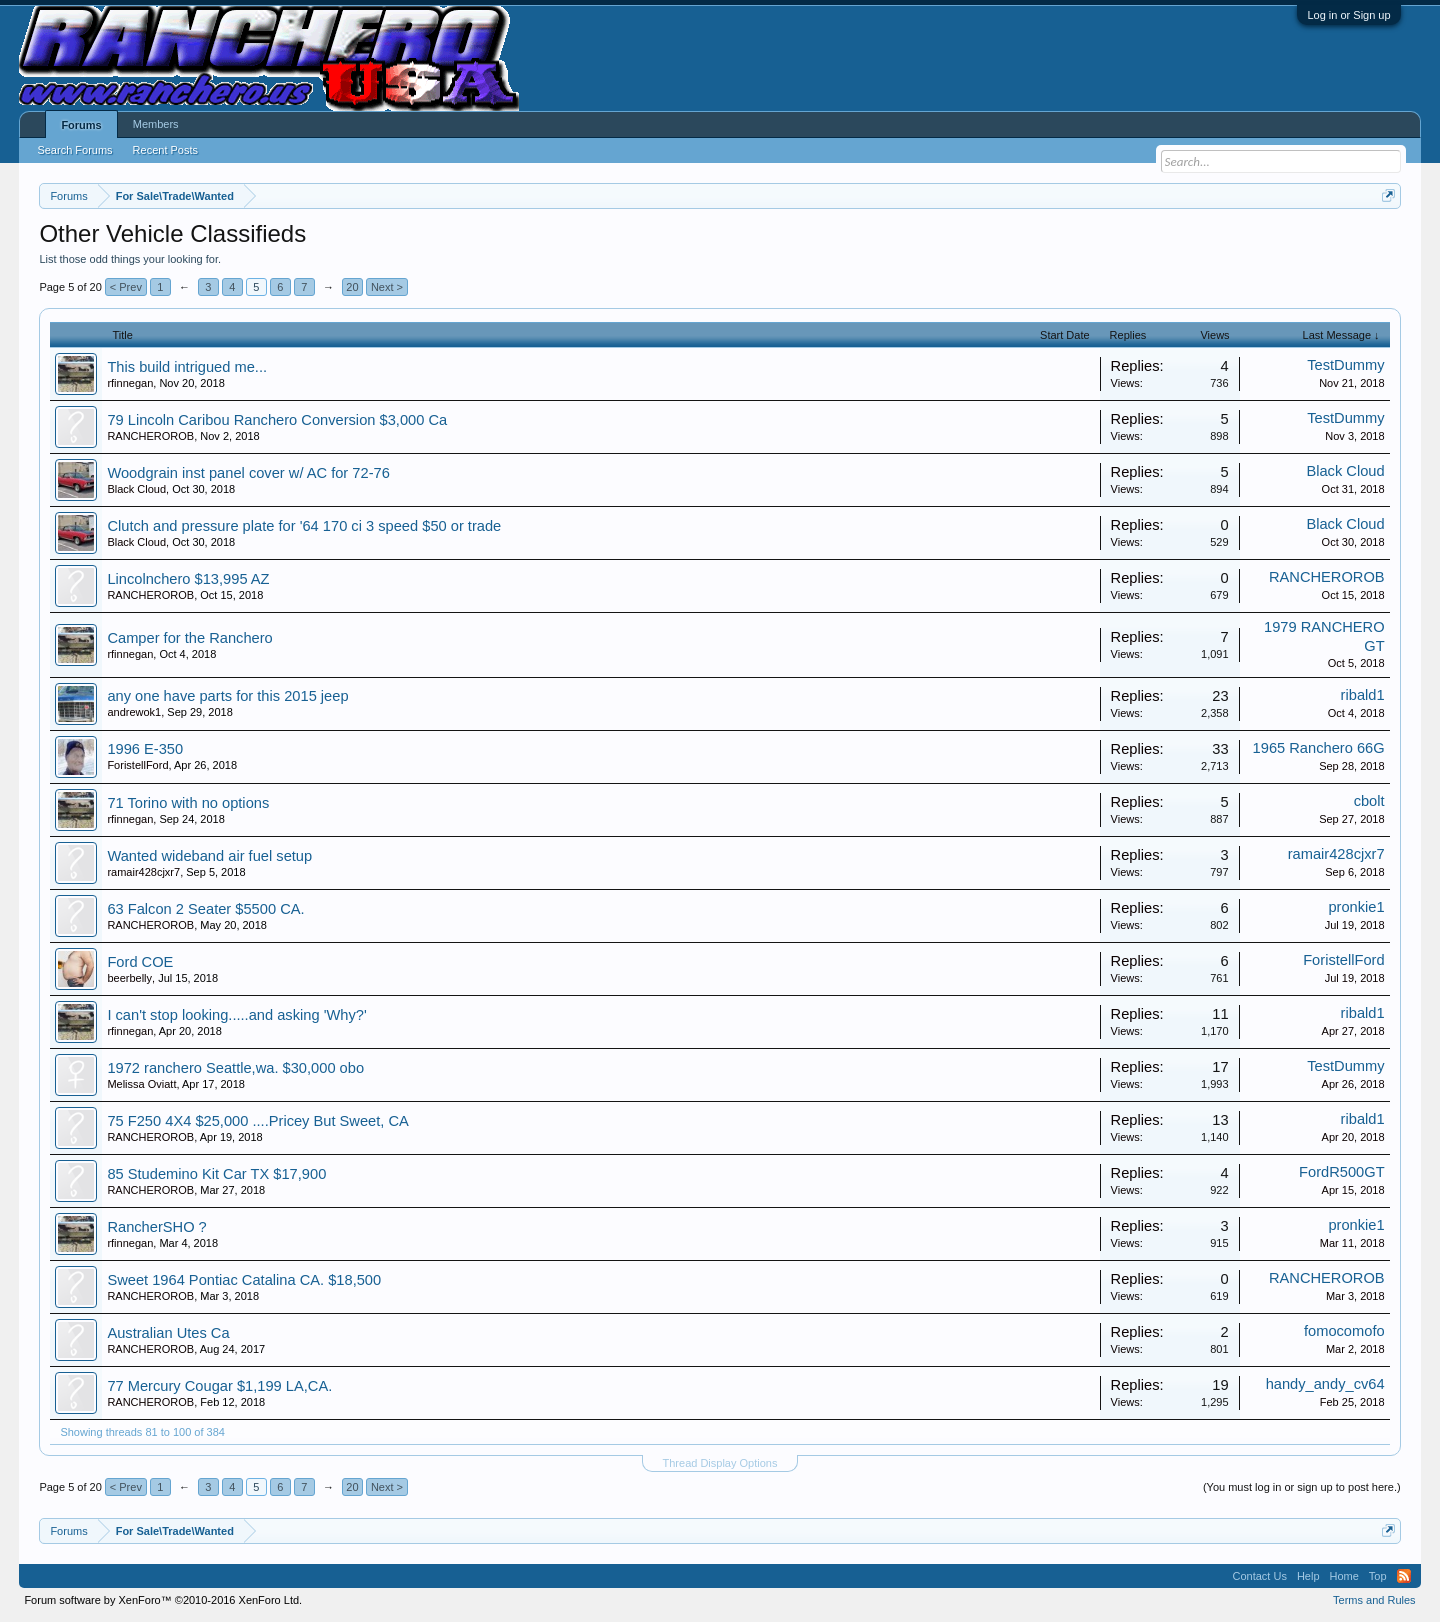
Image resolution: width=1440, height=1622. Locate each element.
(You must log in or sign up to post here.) (1302, 1487)
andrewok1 (134, 712)
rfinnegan (130, 383)
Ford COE (140, 962)
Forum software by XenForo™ (163, 1600)
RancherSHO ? (156, 1227)
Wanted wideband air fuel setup (209, 856)
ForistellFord (137, 765)
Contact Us (1259, 1576)
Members (156, 124)
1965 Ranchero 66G (1319, 748)
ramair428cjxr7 (143, 872)
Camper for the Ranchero (189, 638)
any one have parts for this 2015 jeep (227, 696)
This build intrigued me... (187, 367)
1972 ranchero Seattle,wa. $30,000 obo (235, 1068)
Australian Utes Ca (168, 1333)
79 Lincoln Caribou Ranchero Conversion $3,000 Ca (277, 420)
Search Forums (74, 150)
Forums (81, 125)
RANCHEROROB (150, 436)
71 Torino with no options (188, 803)
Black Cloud (136, 489)
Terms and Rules (1374, 1600)
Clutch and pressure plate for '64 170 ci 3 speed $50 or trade (304, 526)
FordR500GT (1342, 1172)
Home (1344, 1576)
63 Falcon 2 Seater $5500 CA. (205, 909)
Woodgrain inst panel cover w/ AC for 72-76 (248, 473)
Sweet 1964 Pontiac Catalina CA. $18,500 (244, 1280)
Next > (387, 287)
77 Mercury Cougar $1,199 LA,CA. (219, 1386)
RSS (1404, 1576)
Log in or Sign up (1348, 15)
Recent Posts (165, 150)
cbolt (1369, 801)
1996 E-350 (145, 749)
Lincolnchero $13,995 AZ (188, 579)
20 (352, 287)
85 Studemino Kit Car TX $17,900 (216, 1174)
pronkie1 (1356, 907)
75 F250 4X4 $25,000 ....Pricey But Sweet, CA (257, 1121)
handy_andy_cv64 (1325, 1384)
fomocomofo (1344, 1331)
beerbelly (129, 978)
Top (1378, 1576)
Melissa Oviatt (141, 1084)
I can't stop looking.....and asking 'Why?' (236, 1015)
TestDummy (1345, 365)
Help (1308, 1576)
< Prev (126, 287)
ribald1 (1363, 695)
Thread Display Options (720, 1463)
